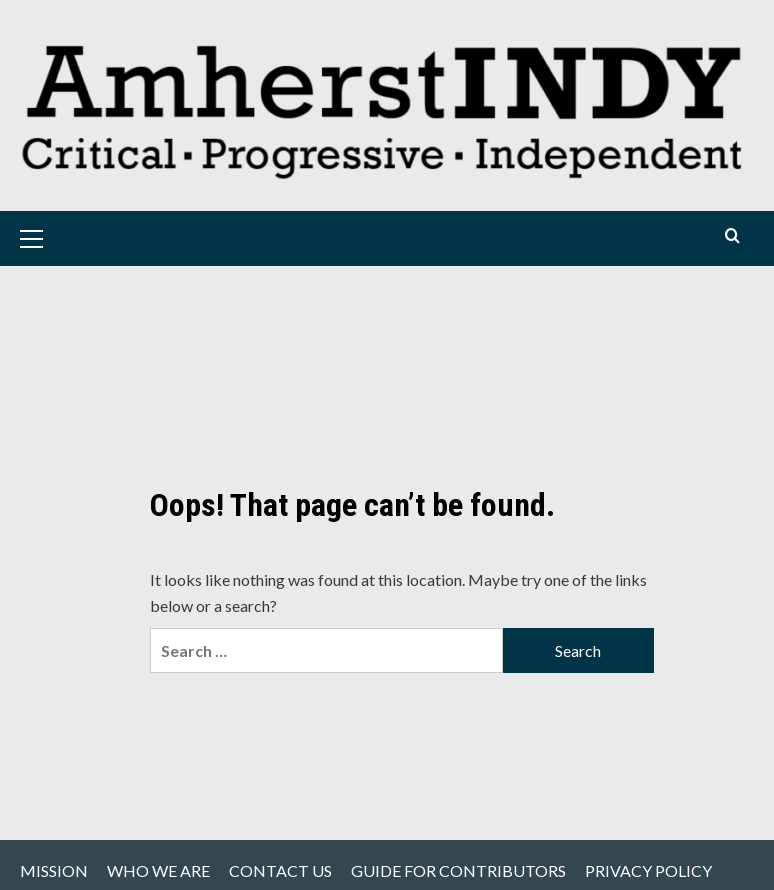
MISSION (54, 870)
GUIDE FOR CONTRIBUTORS (458, 870)
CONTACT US (280, 870)
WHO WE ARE (158, 870)
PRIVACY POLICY (648, 870)
